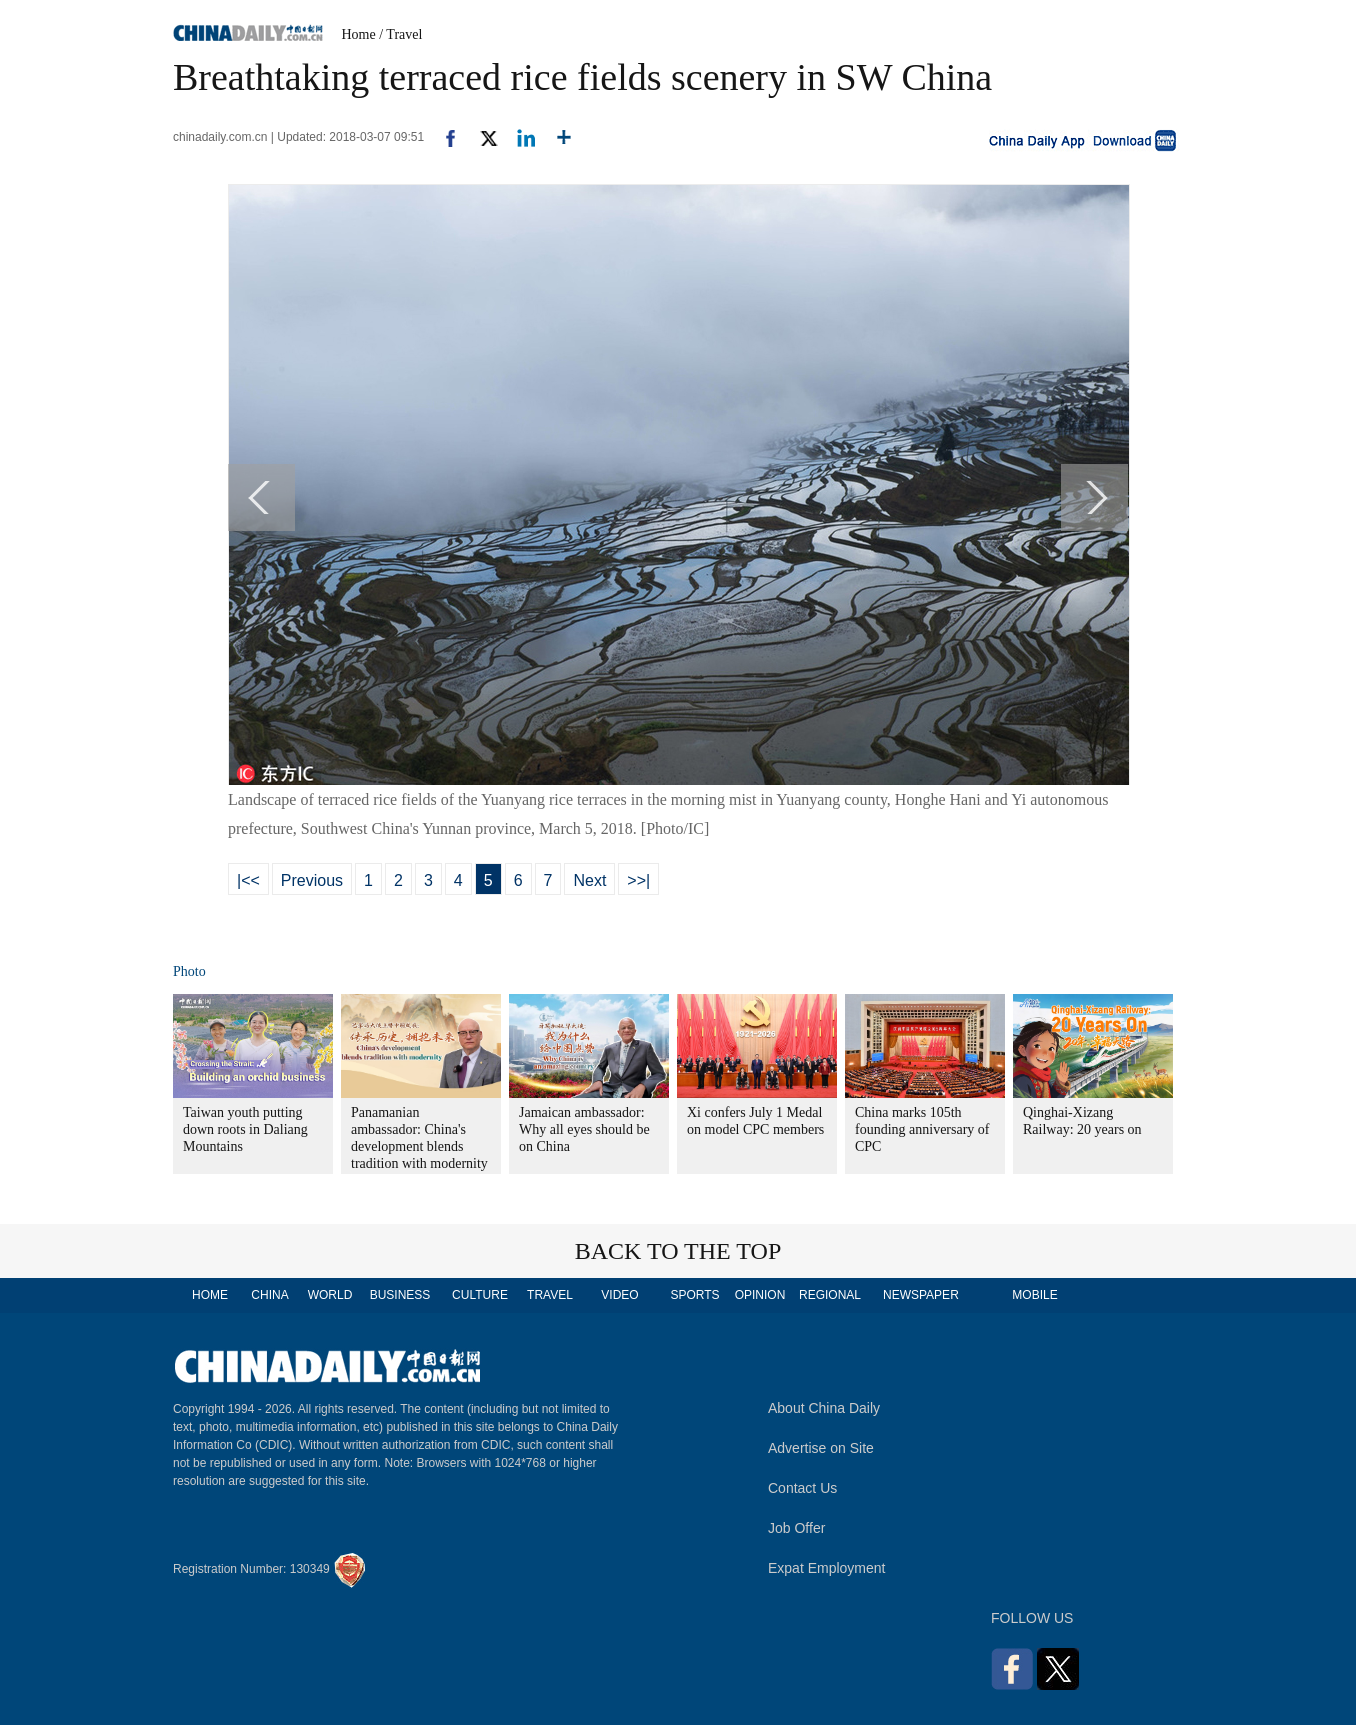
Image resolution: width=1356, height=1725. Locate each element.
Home (359, 34)
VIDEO (619, 1295)
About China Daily (824, 1408)
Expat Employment (827, 1568)
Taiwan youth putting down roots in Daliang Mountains (245, 1129)
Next (589, 880)
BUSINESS (400, 1295)
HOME (210, 1295)
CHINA (269, 1295)
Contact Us (802, 1488)
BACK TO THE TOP (678, 1251)
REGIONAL (830, 1295)
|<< (248, 880)
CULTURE (480, 1295)
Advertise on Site (821, 1448)
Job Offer (796, 1528)
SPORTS (694, 1295)
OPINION (760, 1295)
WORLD (330, 1295)
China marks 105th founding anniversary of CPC (922, 1129)
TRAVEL (550, 1295)
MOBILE (1034, 1295)
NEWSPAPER (920, 1295)
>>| (638, 880)
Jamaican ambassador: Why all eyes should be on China (584, 1129)
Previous (312, 880)
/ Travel (400, 34)
